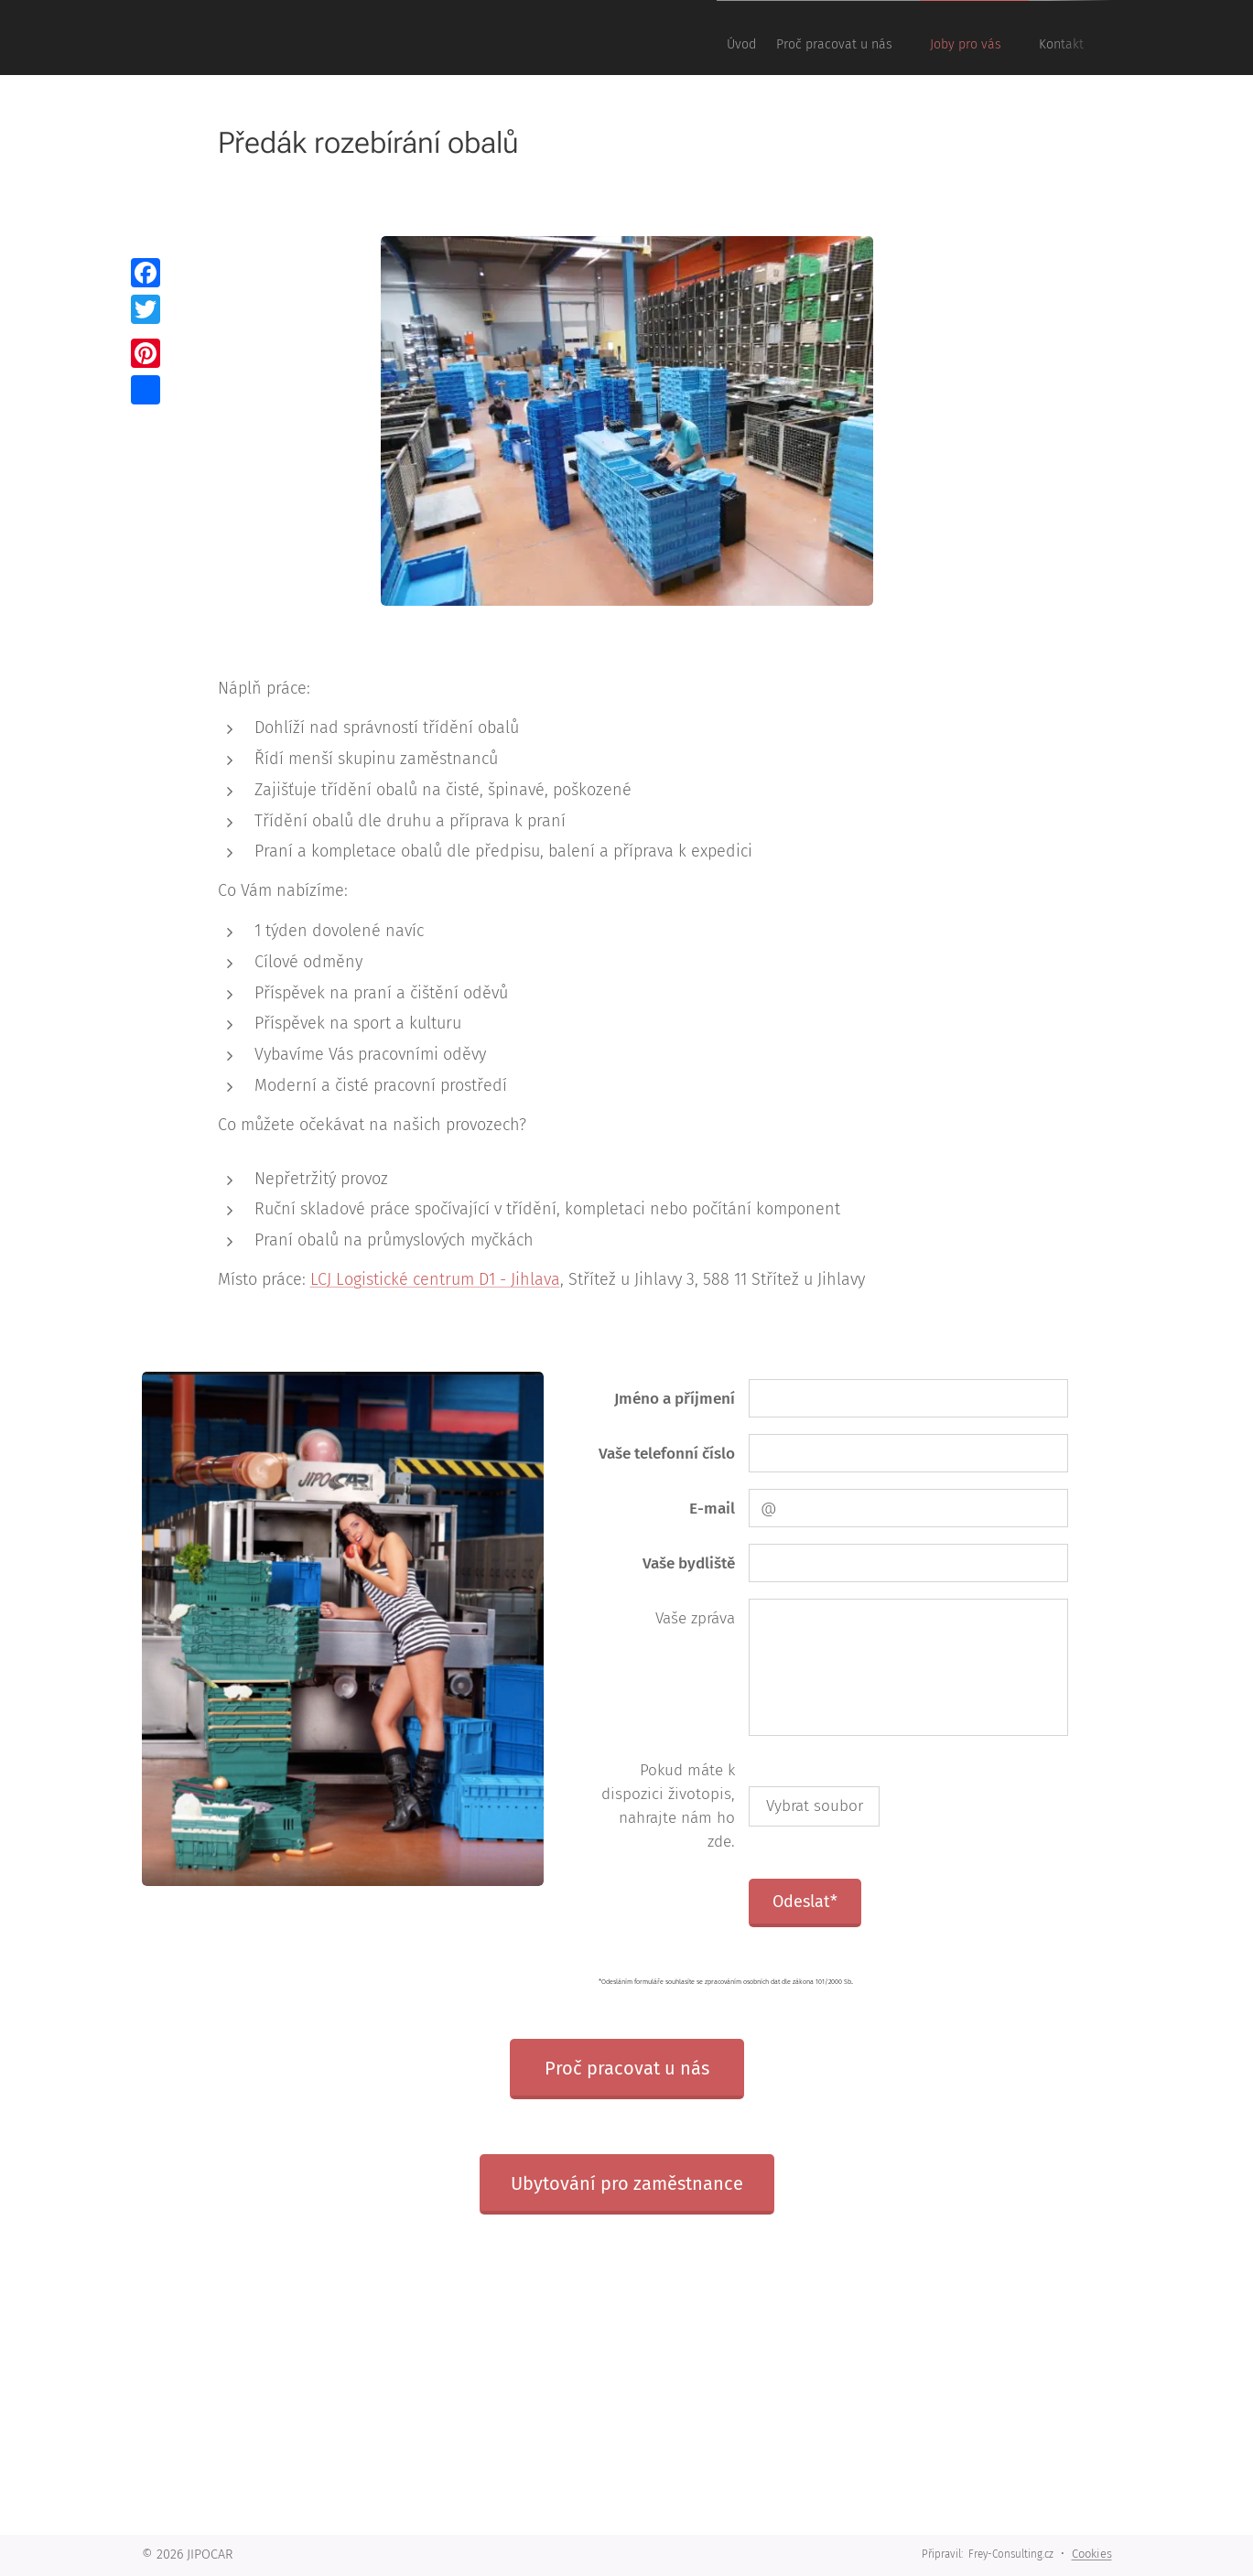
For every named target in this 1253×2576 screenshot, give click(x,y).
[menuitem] (958, 37)
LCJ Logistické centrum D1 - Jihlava (434, 1279)
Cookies (1092, 2553)
